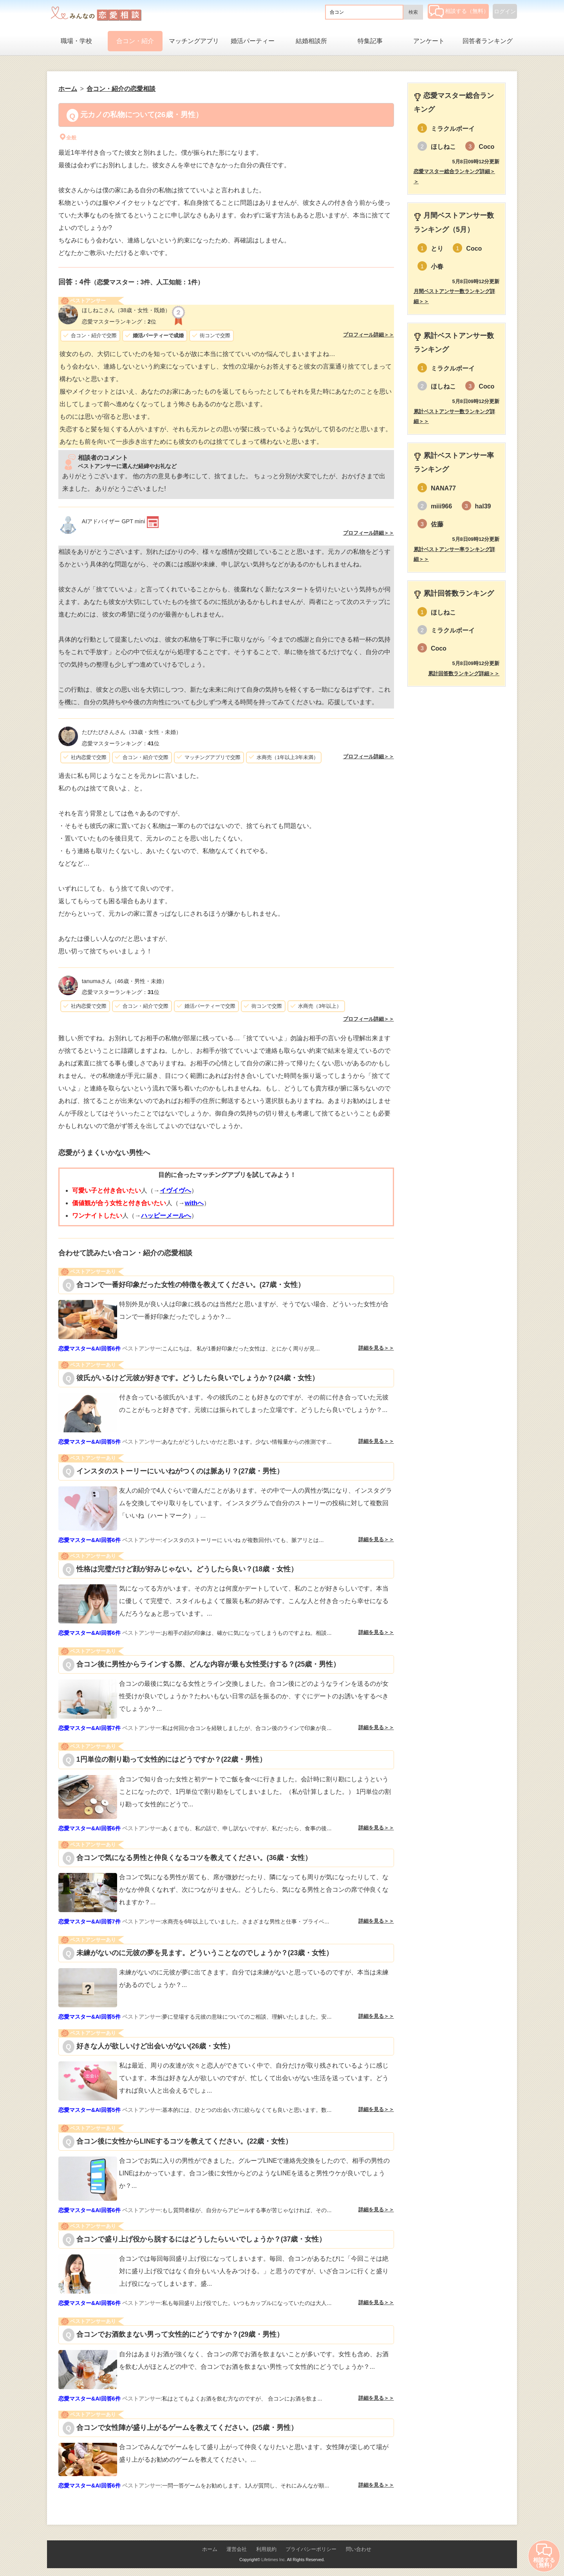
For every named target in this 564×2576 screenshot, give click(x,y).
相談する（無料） (459, 11)
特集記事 (370, 41)
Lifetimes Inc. (273, 2559)
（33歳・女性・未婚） (131, 732)
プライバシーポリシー (311, 2549)
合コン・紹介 (135, 41)
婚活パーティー (253, 41)
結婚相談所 (311, 41)
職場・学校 (76, 41)
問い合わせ (358, 2549)
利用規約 (266, 2549)
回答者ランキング (488, 41)
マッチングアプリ (194, 41)
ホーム (209, 2549)
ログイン (505, 11)
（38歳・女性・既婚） (126, 310)
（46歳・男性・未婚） (124, 981)
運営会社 (236, 2549)
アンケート (429, 41)
